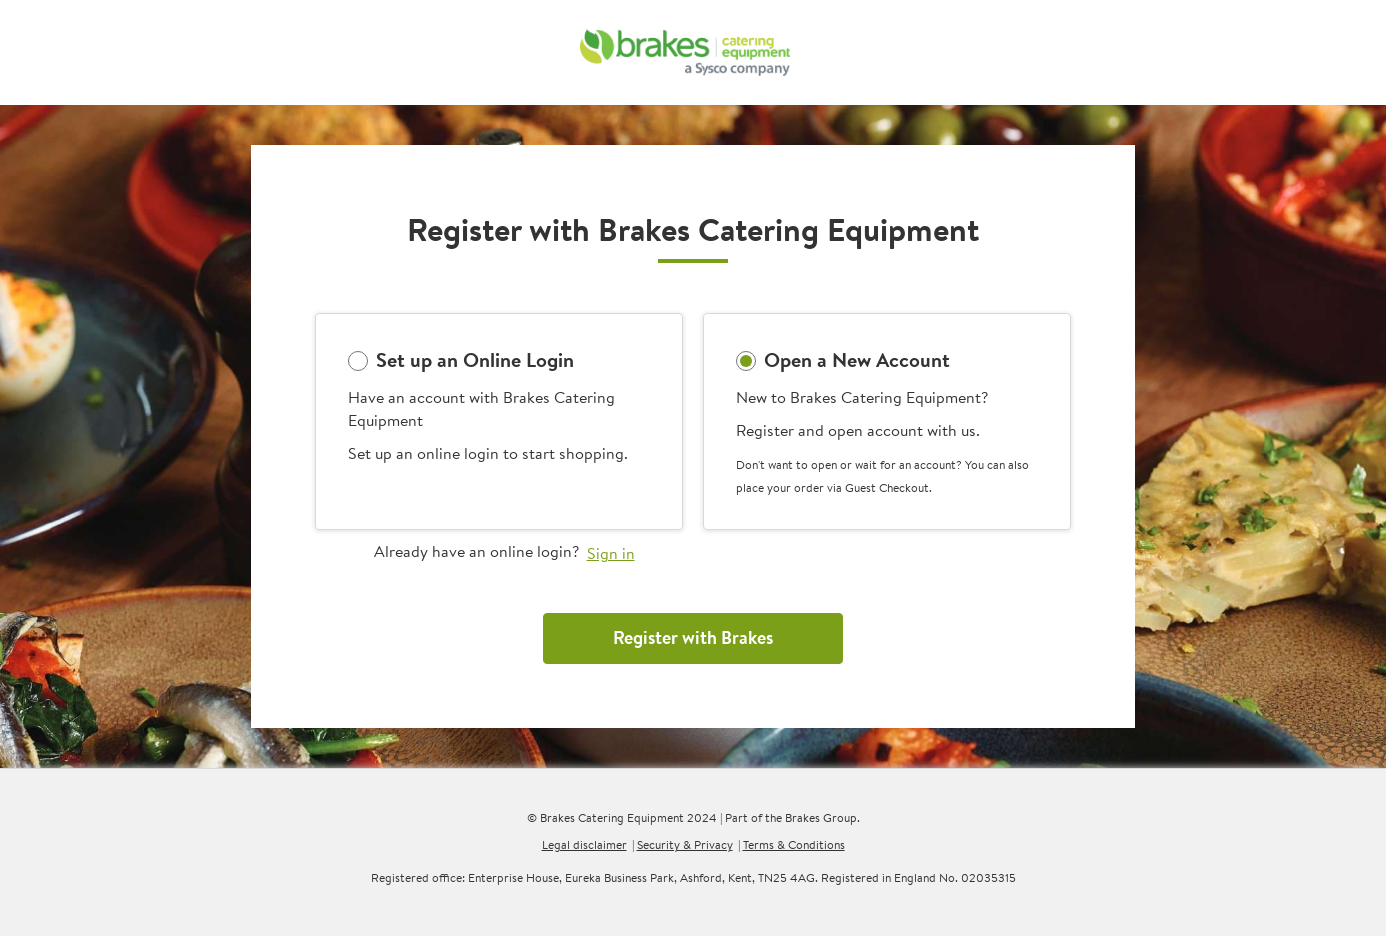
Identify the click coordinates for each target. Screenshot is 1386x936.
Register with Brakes (693, 637)
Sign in (611, 553)
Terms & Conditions (794, 844)
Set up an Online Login (475, 360)
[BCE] (685, 53)
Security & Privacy (685, 844)
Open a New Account (857, 360)
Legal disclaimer (584, 844)
